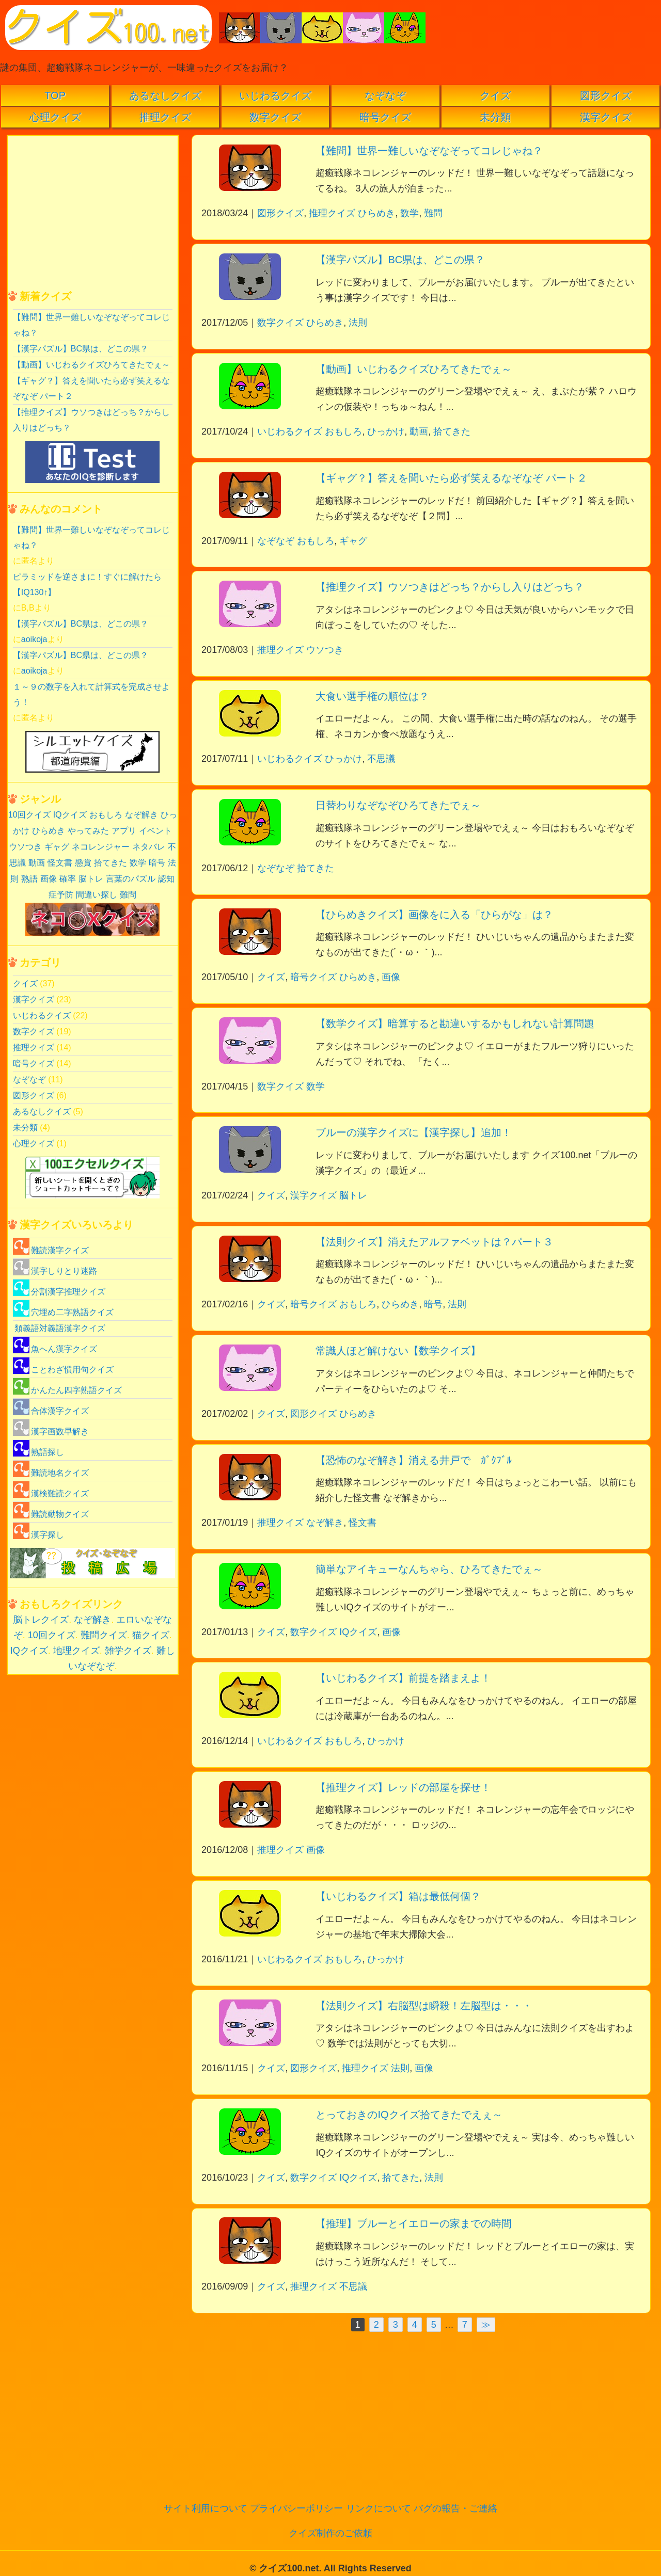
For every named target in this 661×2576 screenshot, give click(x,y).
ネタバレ (148, 846)
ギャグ (353, 541)
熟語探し (38, 1452)
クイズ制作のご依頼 (330, 2533)
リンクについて (378, 2508)
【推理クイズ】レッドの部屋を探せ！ (403, 1787)
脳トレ (353, 1195)
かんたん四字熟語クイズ (67, 1390)
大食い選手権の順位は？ (372, 696)
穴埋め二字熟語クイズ (63, 1312)
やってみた (88, 830)
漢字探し (38, 1534)
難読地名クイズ (51, 1472)
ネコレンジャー (101, 846)
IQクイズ (358, 1632)
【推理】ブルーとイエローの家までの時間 (414, 2223)
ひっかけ (385, 431)
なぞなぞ (385, 95)
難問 (433, 213)
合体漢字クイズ (51, 1410)
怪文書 (362, 1522)
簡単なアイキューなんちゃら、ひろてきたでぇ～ (429, 1569)
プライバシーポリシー (296, 2508)
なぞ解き (324, 1522)
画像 (391, 977)
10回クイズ (29, 814)
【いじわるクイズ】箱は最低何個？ (398, 1896)
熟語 (29, 878)
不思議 (381, 759)
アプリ (124, 830)
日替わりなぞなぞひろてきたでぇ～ (398, 805)
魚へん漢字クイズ (55, 1349)
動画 (419, 431)
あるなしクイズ (165, 95)
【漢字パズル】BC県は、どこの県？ (400, 259)
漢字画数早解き (51, 1431)
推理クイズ (165, 117)
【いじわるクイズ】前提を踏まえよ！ (403, 1678)
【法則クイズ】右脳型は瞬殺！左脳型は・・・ (424, 2005)
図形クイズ (606, 95)
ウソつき (324, 650)
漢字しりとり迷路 (55, 1271)
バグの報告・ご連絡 (455, 2508)
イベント (155, 830)
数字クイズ (275, 117)
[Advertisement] (423, 2412)
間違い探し (96, 894)
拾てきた (451, 431)
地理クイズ (76, 1650)
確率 (67, 878)
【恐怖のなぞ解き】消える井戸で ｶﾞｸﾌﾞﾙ (414, 1460)
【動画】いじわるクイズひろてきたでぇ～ (414, 369)
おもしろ (343, 431)
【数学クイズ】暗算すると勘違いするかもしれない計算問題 (455, 1023)
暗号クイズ (385, 117)
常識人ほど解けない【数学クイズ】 (398, 1350)
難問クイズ (104, 1635)
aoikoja (34, 639)
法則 (358, 322)
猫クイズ (150, 1635)
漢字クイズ (606, 117)
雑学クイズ (128, 1650)
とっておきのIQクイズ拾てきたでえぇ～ (409, 2114)
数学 (409, 213)
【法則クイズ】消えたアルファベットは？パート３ (434, 1241)
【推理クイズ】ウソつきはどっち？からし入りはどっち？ (450, 587)
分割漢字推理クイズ (59, 1291)
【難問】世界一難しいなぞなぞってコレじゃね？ (429, 150)
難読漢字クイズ (51, 1250)
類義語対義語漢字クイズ (59, 1328)
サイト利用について (205, 2508)
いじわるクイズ (275, 95)
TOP (55, 95)
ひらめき (376, 213)
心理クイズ (55, 117)
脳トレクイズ (41, 1619)
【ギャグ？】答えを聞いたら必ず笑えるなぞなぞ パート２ (451, 478)
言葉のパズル (130, 878)
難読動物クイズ (51, 1514)
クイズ (495, 95)
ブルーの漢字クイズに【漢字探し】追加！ (414, 1132)
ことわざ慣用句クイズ (63, 1369)
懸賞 (83, 862)
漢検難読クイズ (51, 1493)
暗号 (433, 1304)
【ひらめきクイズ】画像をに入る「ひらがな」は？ (434, 914)
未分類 (495, 117)
